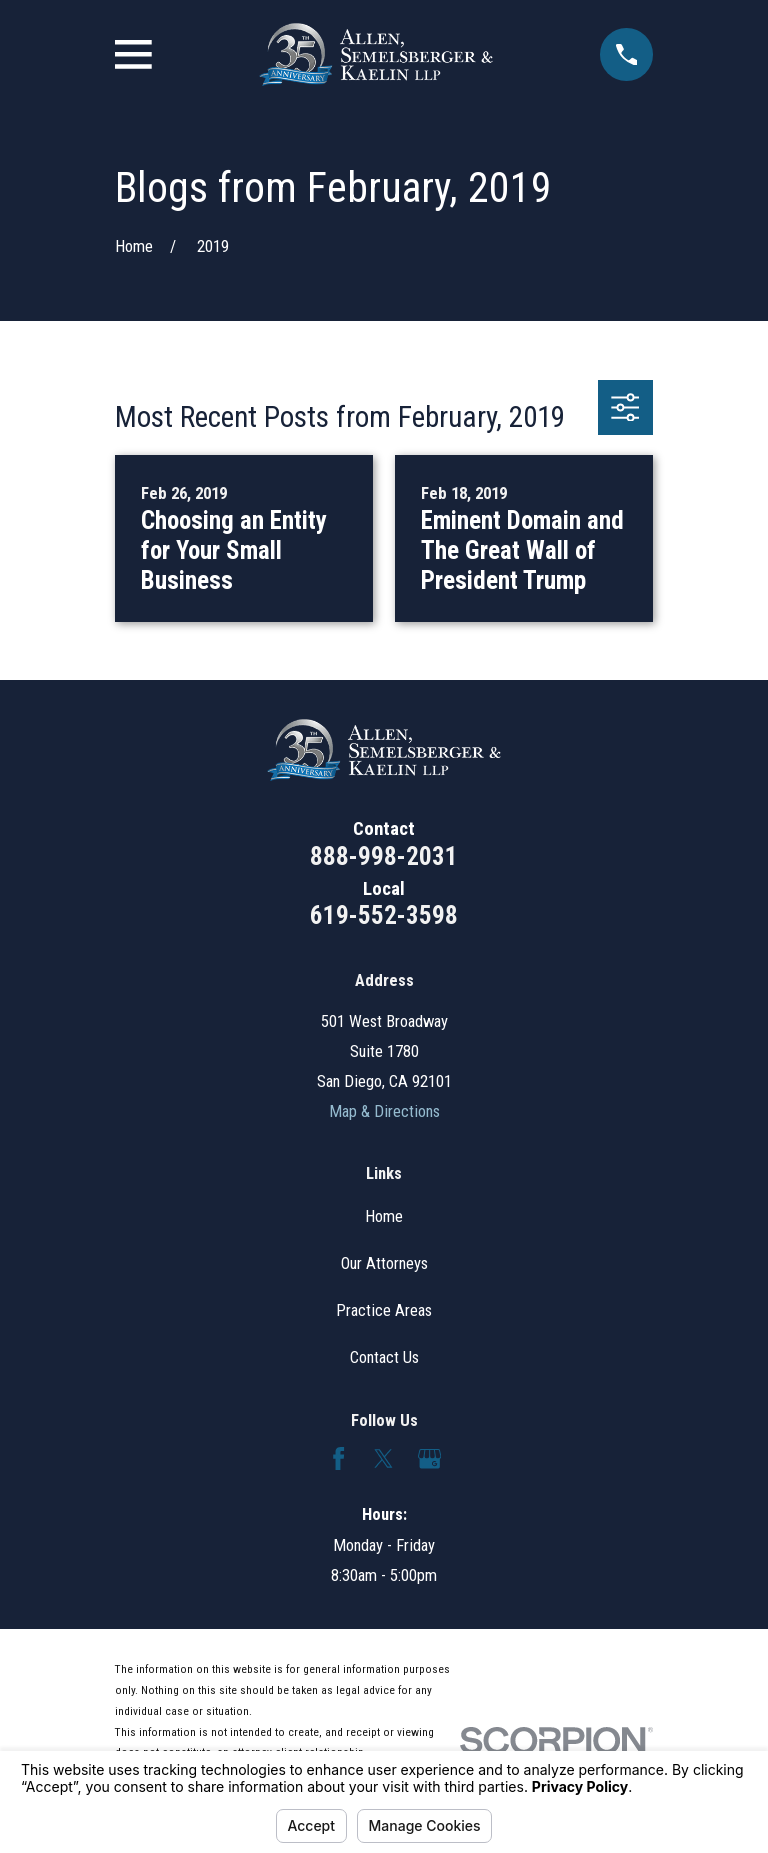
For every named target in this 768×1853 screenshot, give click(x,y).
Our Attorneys (384, 1263)
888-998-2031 (384, 856)
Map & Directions (384, 1111)
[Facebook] (338, 1458)
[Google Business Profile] (429, 1458)
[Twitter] (383, 1458)
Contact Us (384, 1357)
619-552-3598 (384, 915)
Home (384, 1216)
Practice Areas (384, 1310)
